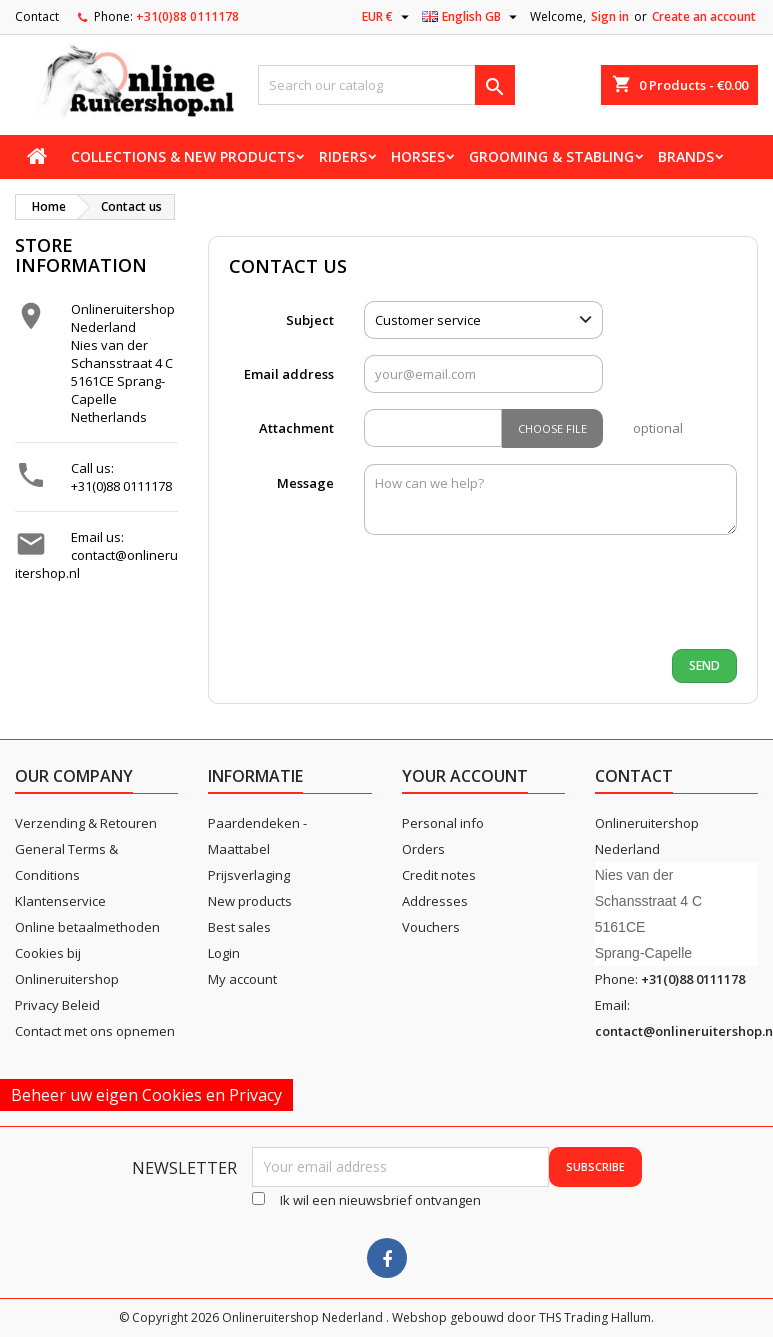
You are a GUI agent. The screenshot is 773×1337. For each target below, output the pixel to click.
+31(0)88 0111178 (187, 16)
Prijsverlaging (249, 875)
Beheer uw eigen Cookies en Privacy (146, 1095)
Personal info (443, 823)
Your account (465, 776)
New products (250, 901)
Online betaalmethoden (87, 927)
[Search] (387, 85)
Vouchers (431, 927)
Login (224, 953)
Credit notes (439, 875)
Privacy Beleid (57, 1005)
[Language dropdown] (472, 17)
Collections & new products (183, 156)
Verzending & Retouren (86, 823)
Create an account (704, 16)
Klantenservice (60, 901)
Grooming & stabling (551, 156)
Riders (343, 156)
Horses (418, 156)
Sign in (610, 16)
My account (242, 979)
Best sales (239, 927)
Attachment (296, 428)
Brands (686, 156)
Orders (423, 849)
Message (305, 483)
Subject (310, 320)
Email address (289, 374)
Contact (37, 16)
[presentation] (511, 594)
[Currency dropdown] (388, 17)
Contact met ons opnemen (95, 1031)
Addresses (435, 901)
